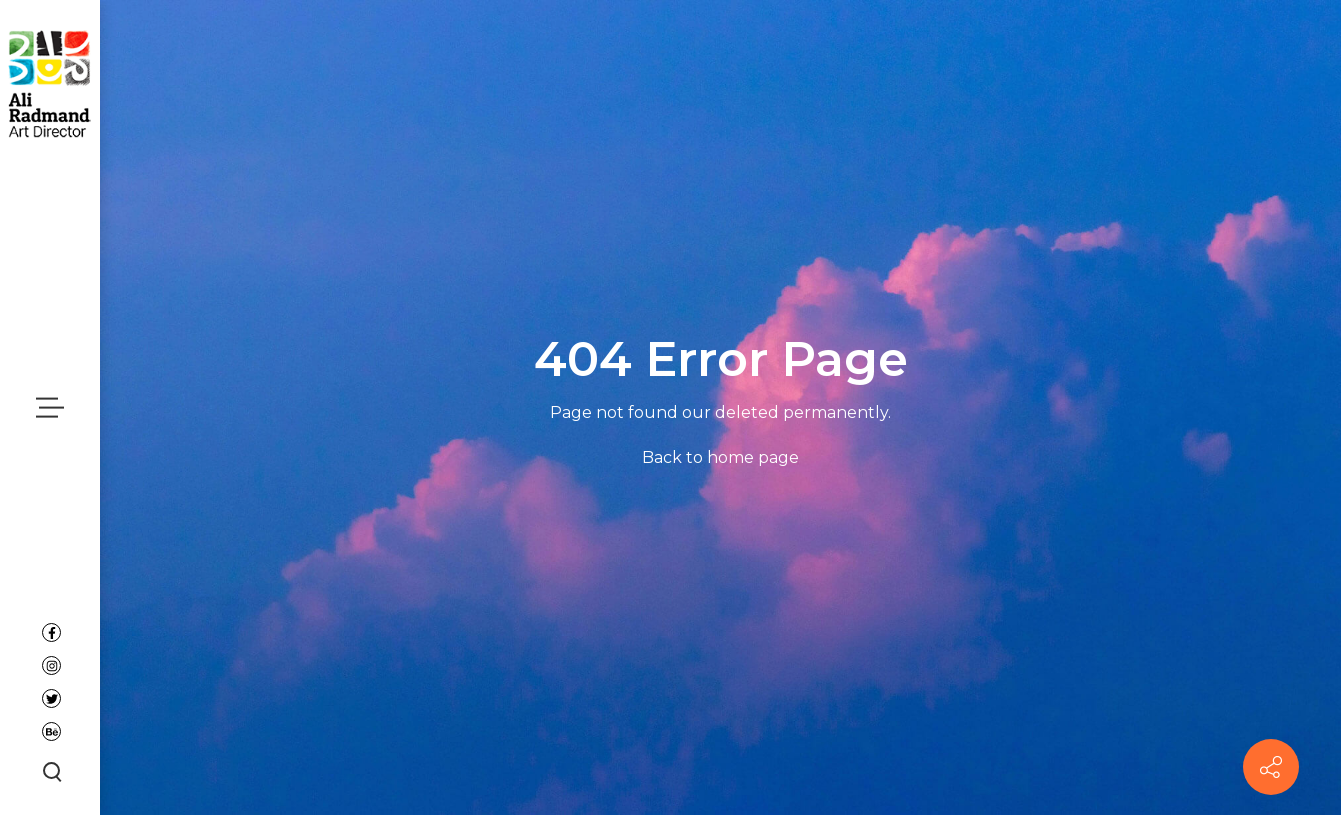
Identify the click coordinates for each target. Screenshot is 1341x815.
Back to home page (720, 457)
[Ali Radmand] (50, 82)
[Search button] (50, 770)
